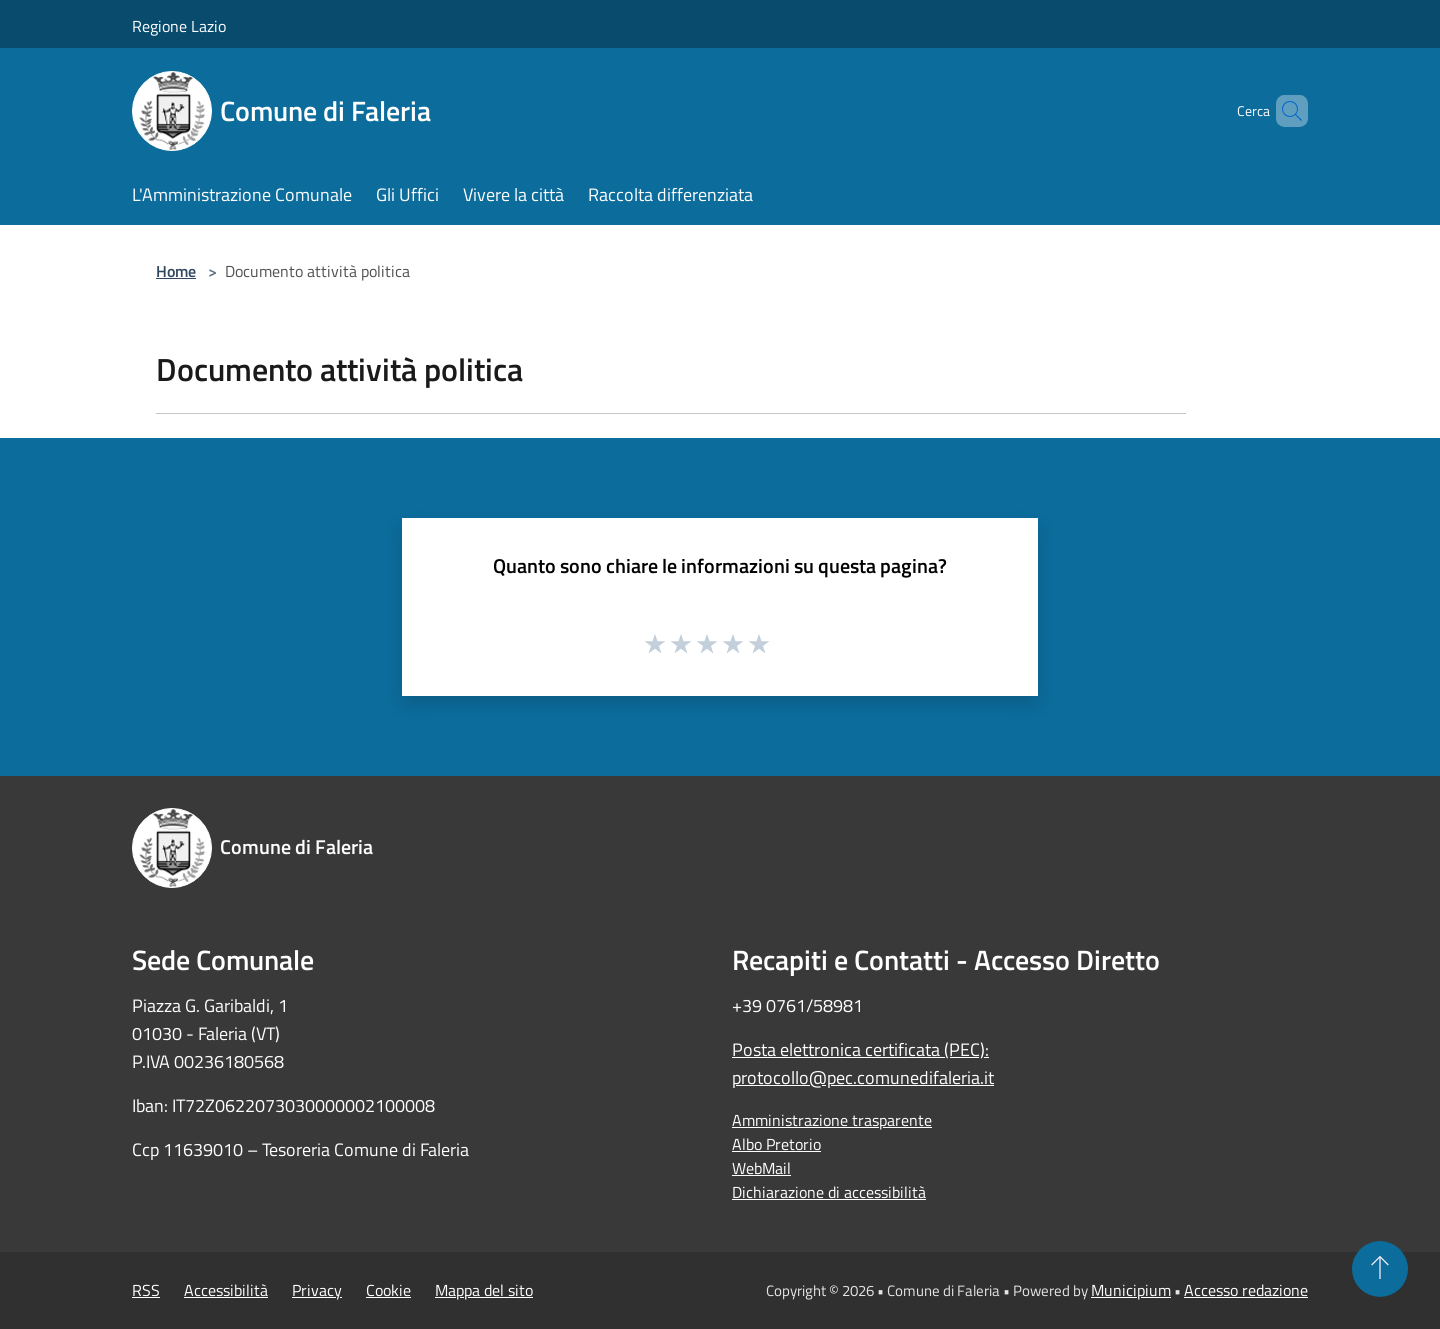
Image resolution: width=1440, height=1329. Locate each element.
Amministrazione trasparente (832, 1120)
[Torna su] (1380, 1269)
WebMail (761, 1168)
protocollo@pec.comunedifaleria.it (863, 1077)
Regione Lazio (179, 26)
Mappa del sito (484, 1290)
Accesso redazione (1246, 1290)
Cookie (388, 1290)
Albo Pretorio (776, 1144)
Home (176, 271)
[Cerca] (1284, 111)
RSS (146, 1290)
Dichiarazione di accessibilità (829, 1192)
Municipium (1131, 1290)
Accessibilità (226, 1290)
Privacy (317, 1290)
